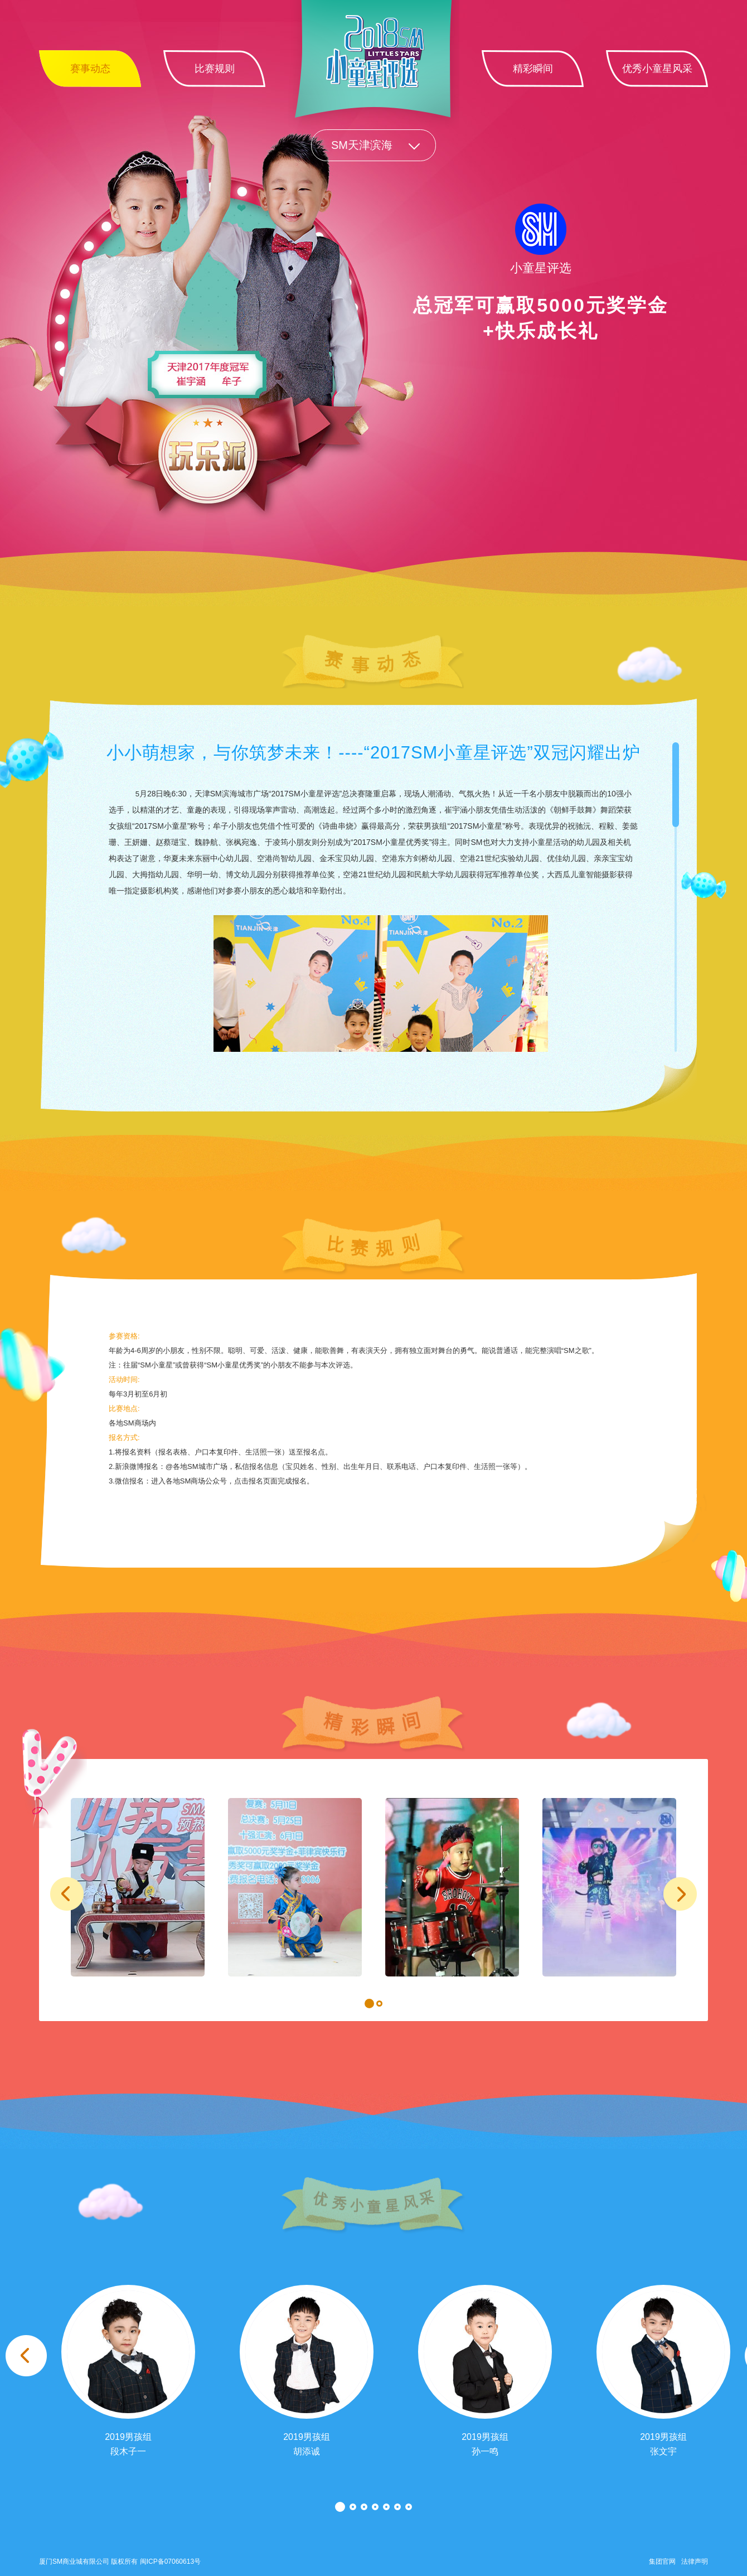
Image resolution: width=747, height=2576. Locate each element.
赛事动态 (90, 68)
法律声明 (694, 2561)
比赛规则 (215, 68)
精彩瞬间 (533, 68)
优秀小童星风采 (657, 68)
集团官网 (662, 2561)
